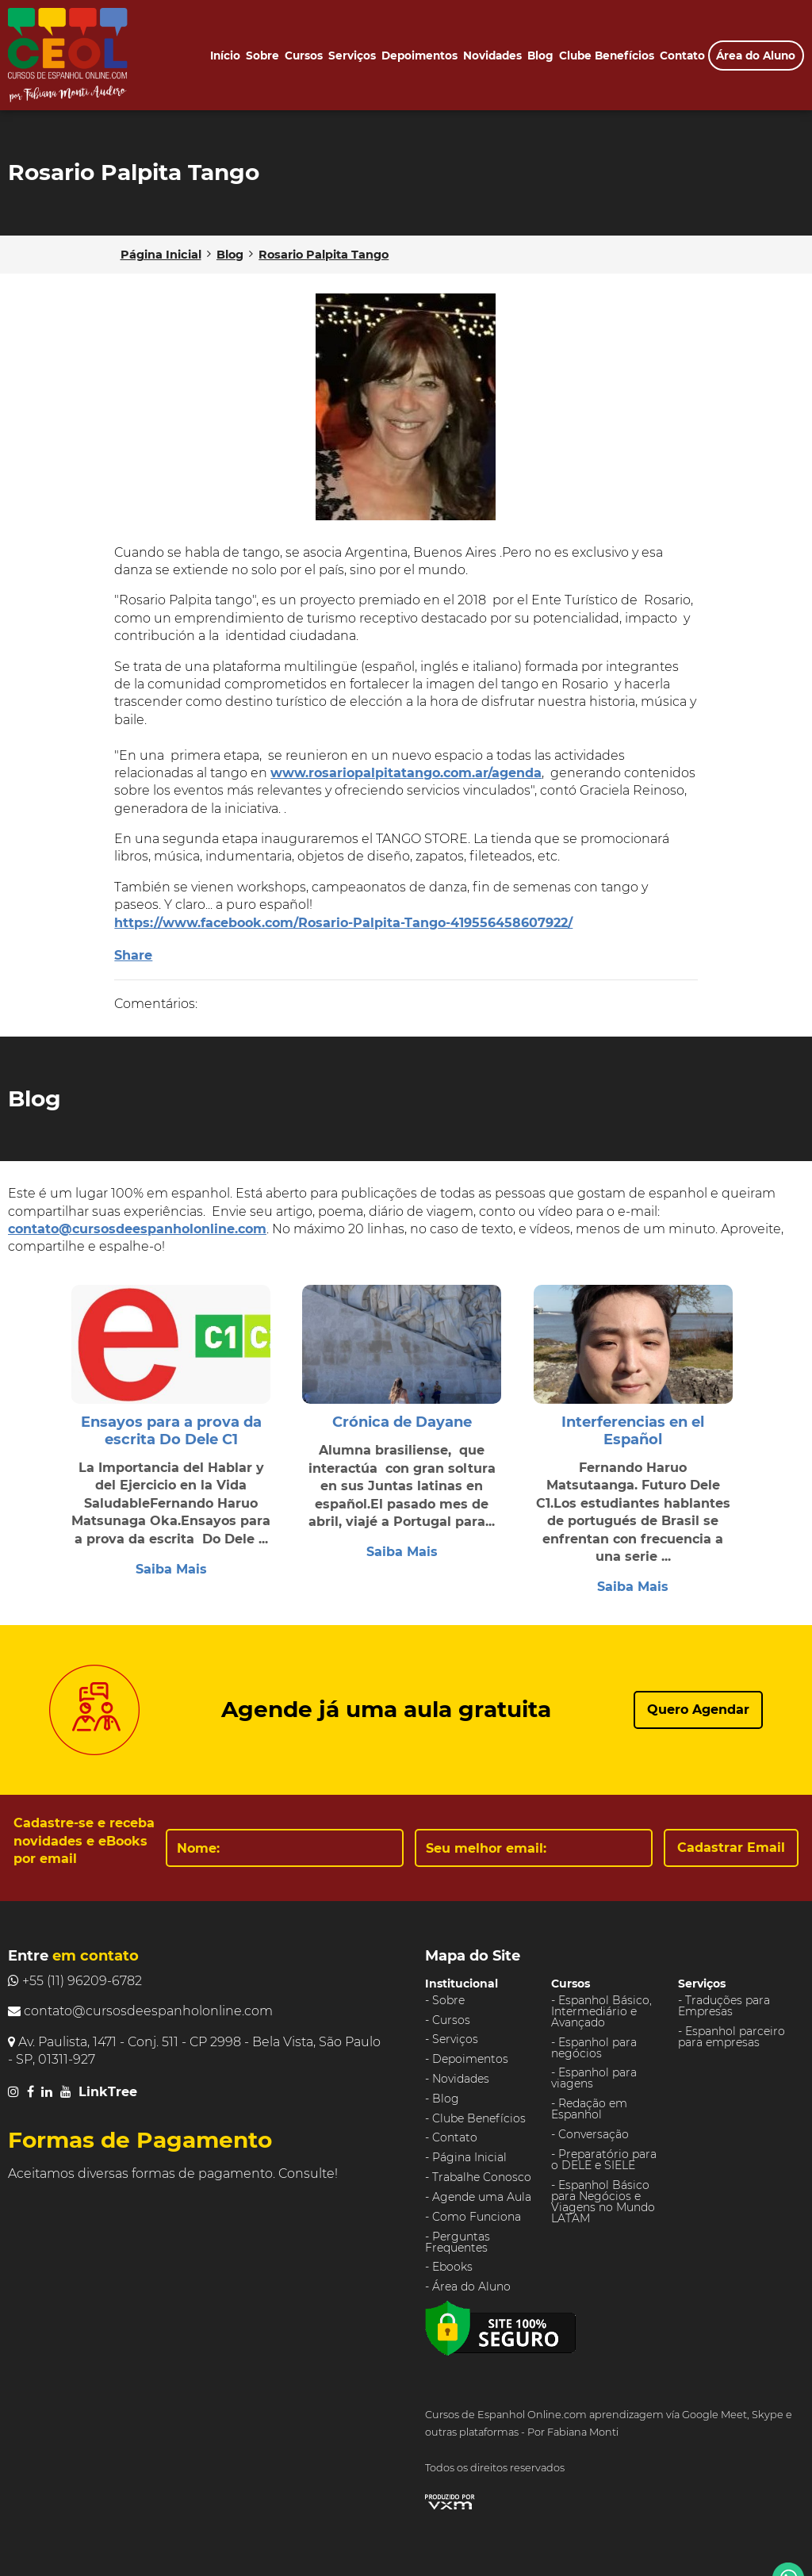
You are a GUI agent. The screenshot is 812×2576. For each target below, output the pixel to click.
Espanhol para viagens (594, 2078)
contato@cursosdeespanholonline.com (137, 1228)
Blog (540, 55)
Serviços (352, 55)
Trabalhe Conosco (481, 2177)
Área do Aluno (755, 55)
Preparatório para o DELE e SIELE (604, 2159)
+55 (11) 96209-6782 (75, 1980)
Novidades (492, 55)
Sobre (262, 55)
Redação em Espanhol (589, 2109)
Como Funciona (476, 2217)
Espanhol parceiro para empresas (731, 2036)
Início (225, 55)
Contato (682, 55)
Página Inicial (469, 2157)
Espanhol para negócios (594, 2047)
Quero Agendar (698, 1709)
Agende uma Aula (481, 2197)
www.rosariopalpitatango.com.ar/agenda (406, 772)
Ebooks (452, 2267)
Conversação (593, 2134)
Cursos (304, 55)
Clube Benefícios (606, 55)
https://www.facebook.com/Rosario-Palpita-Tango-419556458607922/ (343, 922)
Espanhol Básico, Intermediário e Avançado (601, 2011)
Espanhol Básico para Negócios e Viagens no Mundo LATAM (603, 2201)
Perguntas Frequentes (457, 2242)
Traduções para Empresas (724, 2005)
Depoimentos (419, 55)
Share (133, 955)
